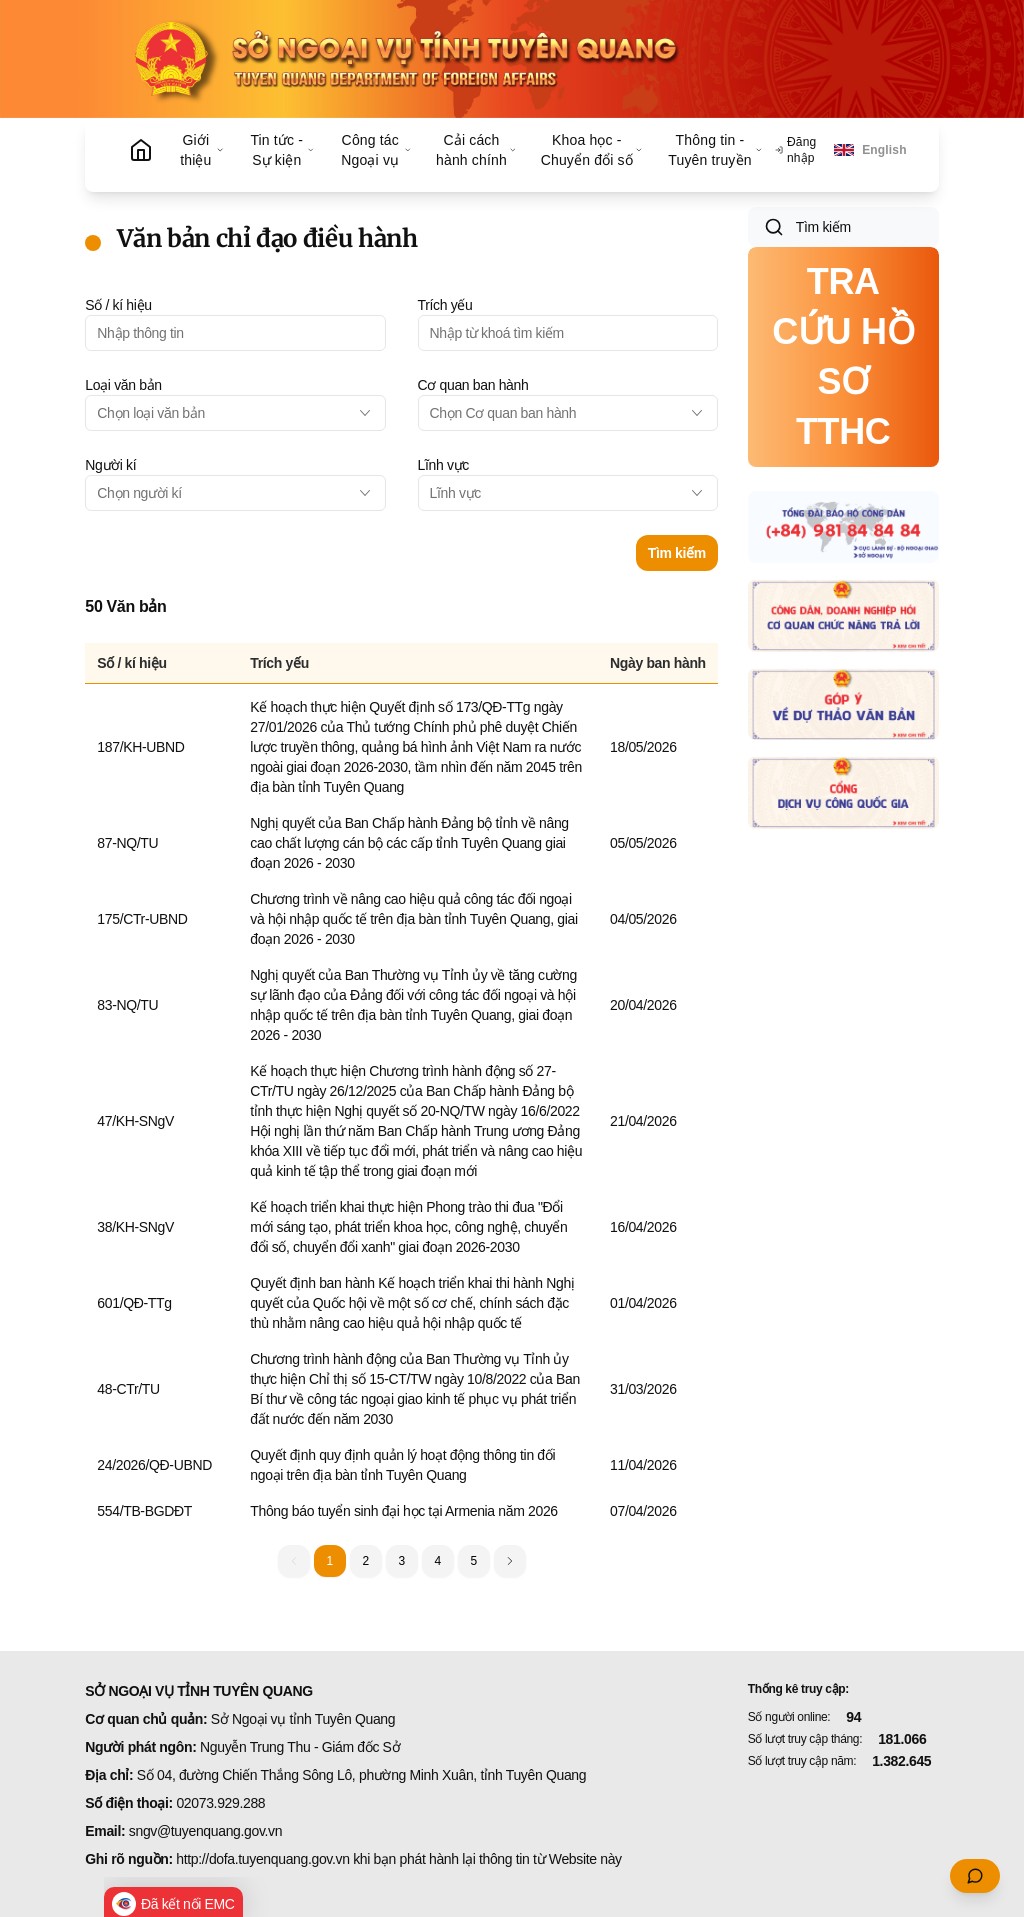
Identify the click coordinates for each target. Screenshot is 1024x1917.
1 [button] (329, 1561)
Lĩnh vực (443, 465)
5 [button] (473, 1561)
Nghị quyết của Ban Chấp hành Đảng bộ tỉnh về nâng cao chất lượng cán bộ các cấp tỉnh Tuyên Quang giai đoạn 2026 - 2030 (409, 843)
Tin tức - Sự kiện (282, 150)
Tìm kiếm (677, 553)
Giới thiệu (202, 150)
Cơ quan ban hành (473, 385)
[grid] (401, 1086)
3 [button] (401, 1561)
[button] (510, 1561)
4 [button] (437, 1561)
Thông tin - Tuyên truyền (715, 150)
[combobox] (235, 413)
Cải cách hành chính (476, 150)
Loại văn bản (123, 385)
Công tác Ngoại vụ (376, 150)
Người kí (110, 465)
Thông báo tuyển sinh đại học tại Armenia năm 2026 (403, 1511)
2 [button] (365, 1561)
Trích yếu (445, 305)
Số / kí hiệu (118, 305)
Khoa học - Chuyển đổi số (592, 150)
